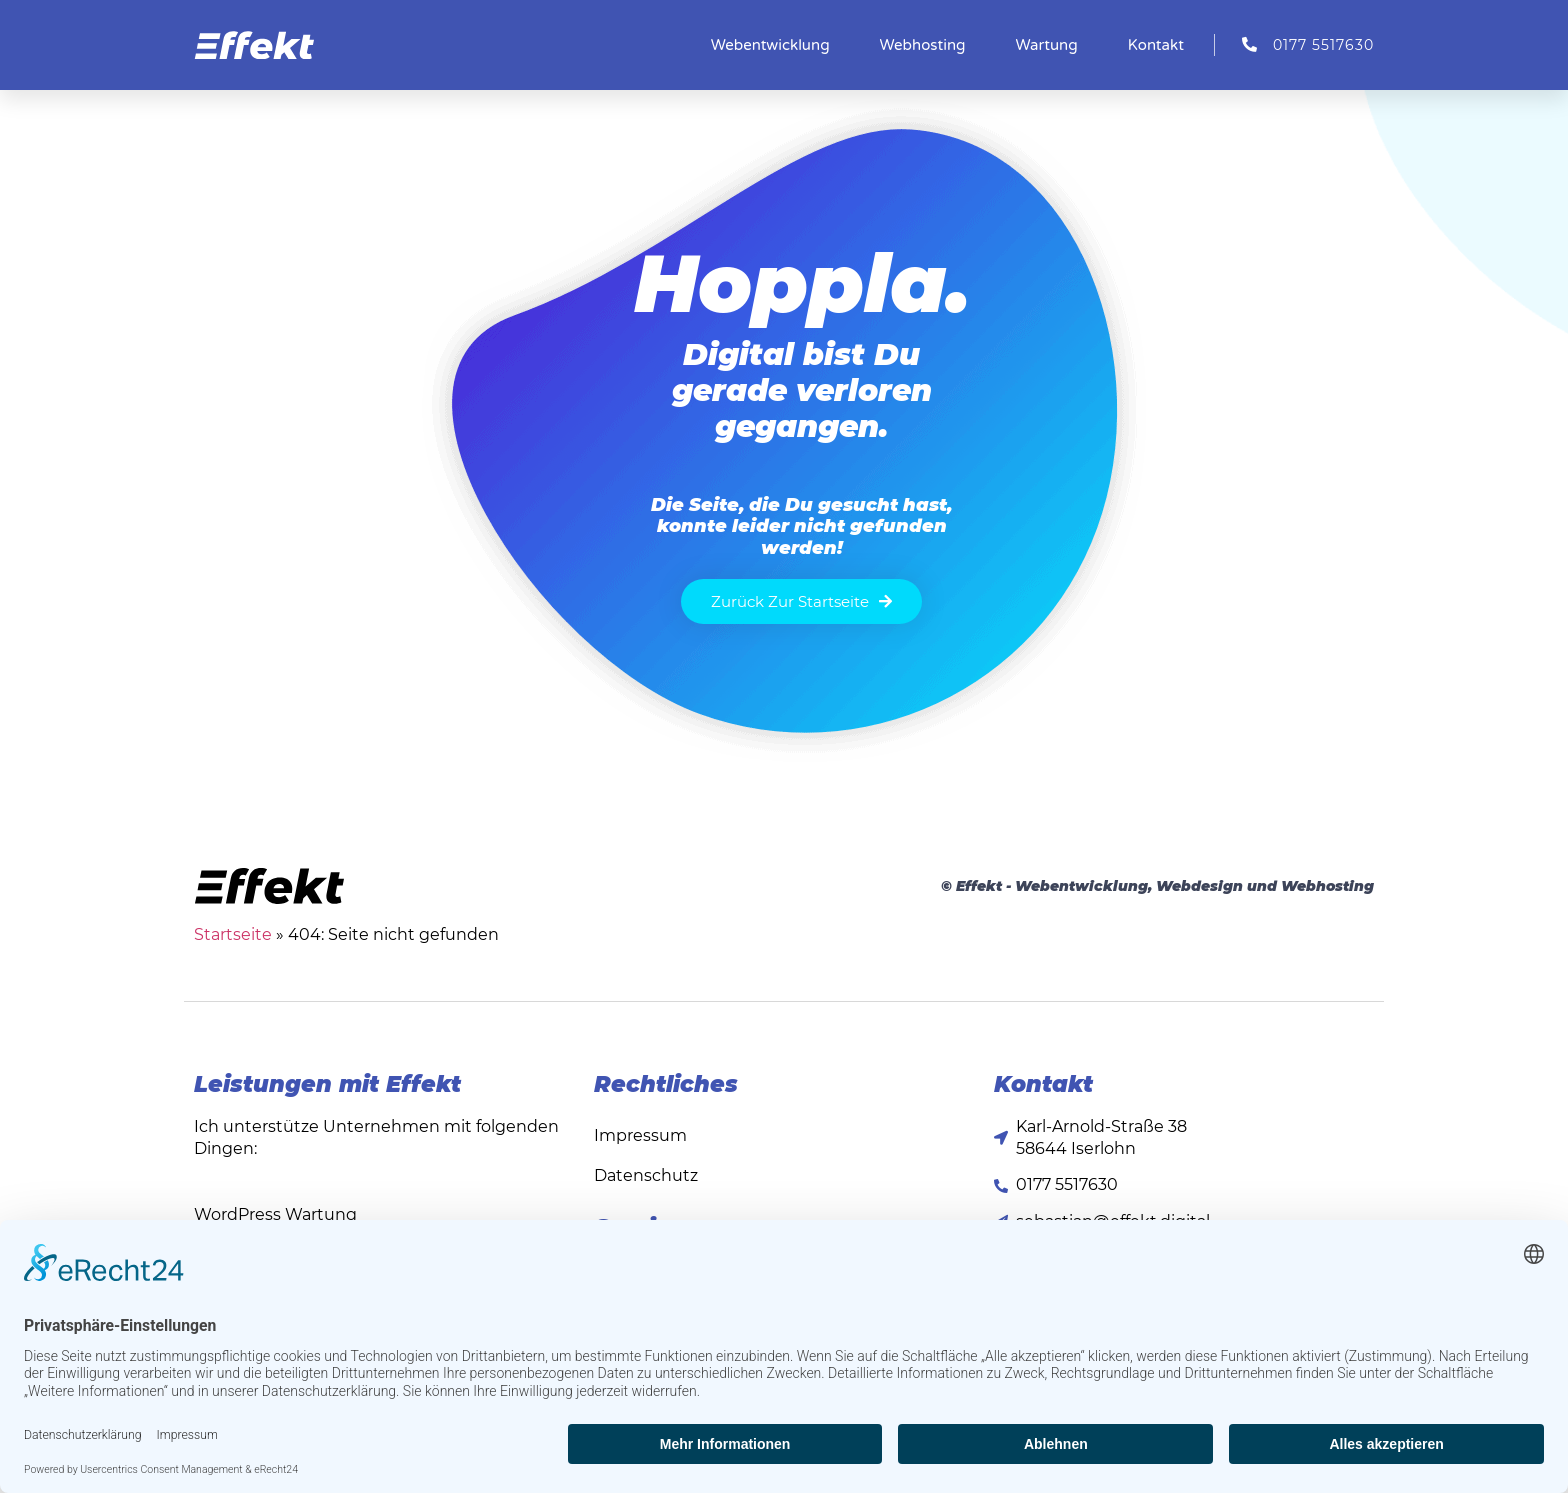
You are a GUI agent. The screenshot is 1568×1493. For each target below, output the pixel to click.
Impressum (640, 1135)
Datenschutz (646, 1175)
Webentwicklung (770, 45)
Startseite (233, 934)
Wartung (1047, 45)
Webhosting (923, 45)
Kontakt (1156, 45)
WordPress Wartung (275, 1214)
